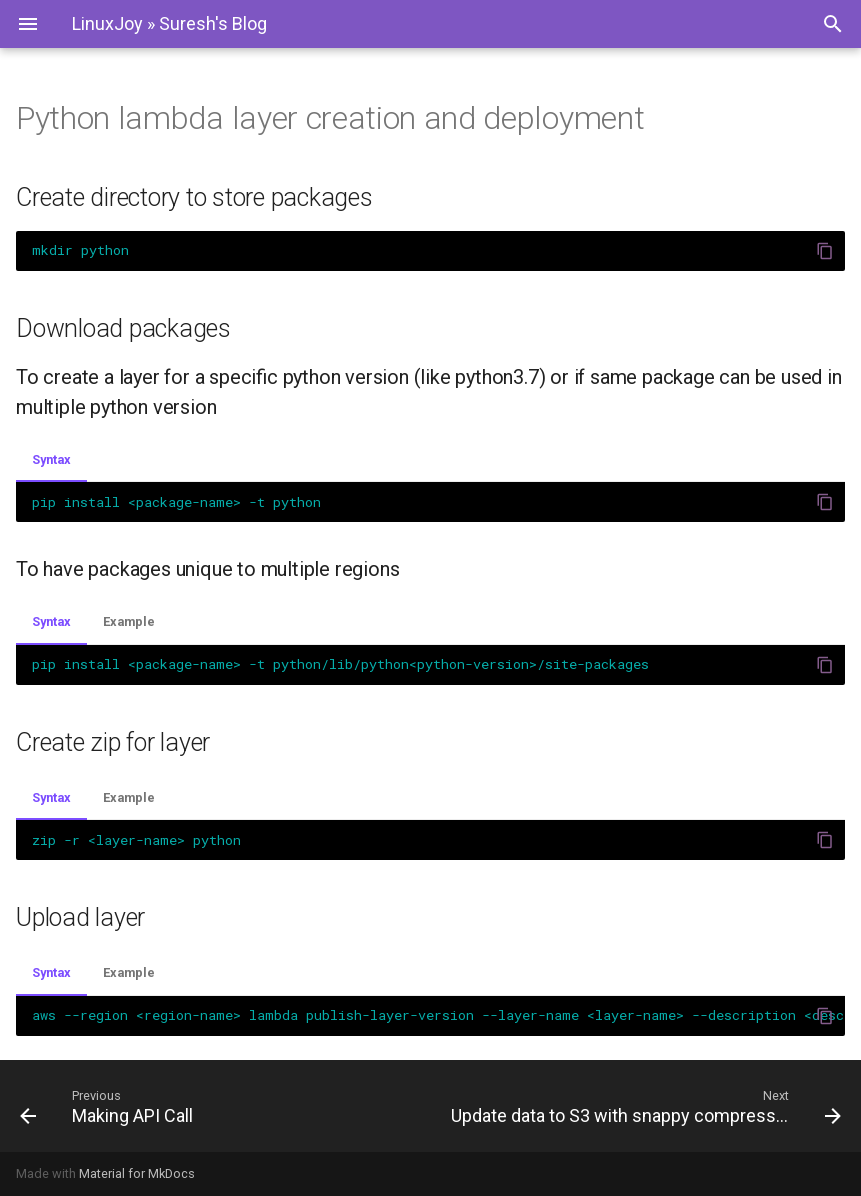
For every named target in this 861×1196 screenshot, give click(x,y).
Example (129, 621)
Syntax (51, 459)
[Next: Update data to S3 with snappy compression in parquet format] (644, 1106)
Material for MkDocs (137, 1173)
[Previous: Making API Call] (217, 1106)
